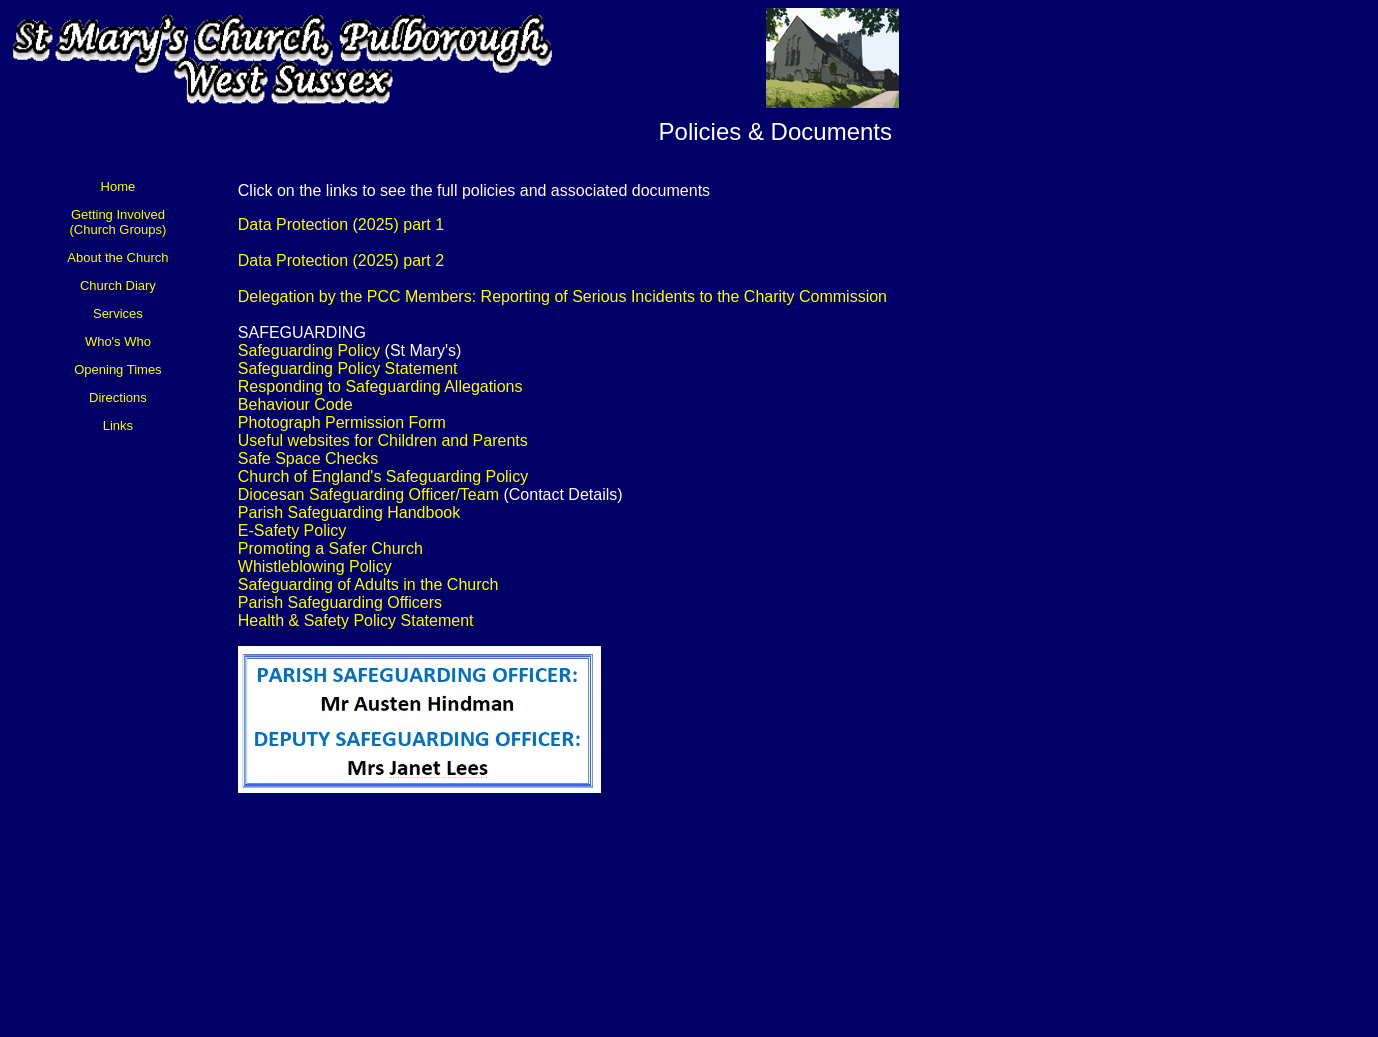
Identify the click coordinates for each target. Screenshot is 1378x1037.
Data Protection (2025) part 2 (341, 260)
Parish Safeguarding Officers (340, 602)
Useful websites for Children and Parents (383, 440)
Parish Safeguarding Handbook (349, 512)
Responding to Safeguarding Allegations (380, 386)
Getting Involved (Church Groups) (118, 222)
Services (118, 313)
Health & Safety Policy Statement (356, 620)
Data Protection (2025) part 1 (341, 224)
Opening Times (117, 369)
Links (118, 425)
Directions (118, 397)
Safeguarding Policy (309, 350)
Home (118, 186)
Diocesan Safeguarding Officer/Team (368, 494)
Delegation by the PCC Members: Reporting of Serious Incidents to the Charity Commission (562, 296)
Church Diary (118, 285)
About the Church (117, 257)
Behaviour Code (295, 404)
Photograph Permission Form (342, 422)
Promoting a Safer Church (330, 548)
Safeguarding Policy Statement (348, 368)
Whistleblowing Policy (315, 566)
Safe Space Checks (308, 458)
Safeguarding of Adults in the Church (368, 584)
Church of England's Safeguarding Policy (383, 476)
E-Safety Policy (292, 530)
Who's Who (118, 341)
